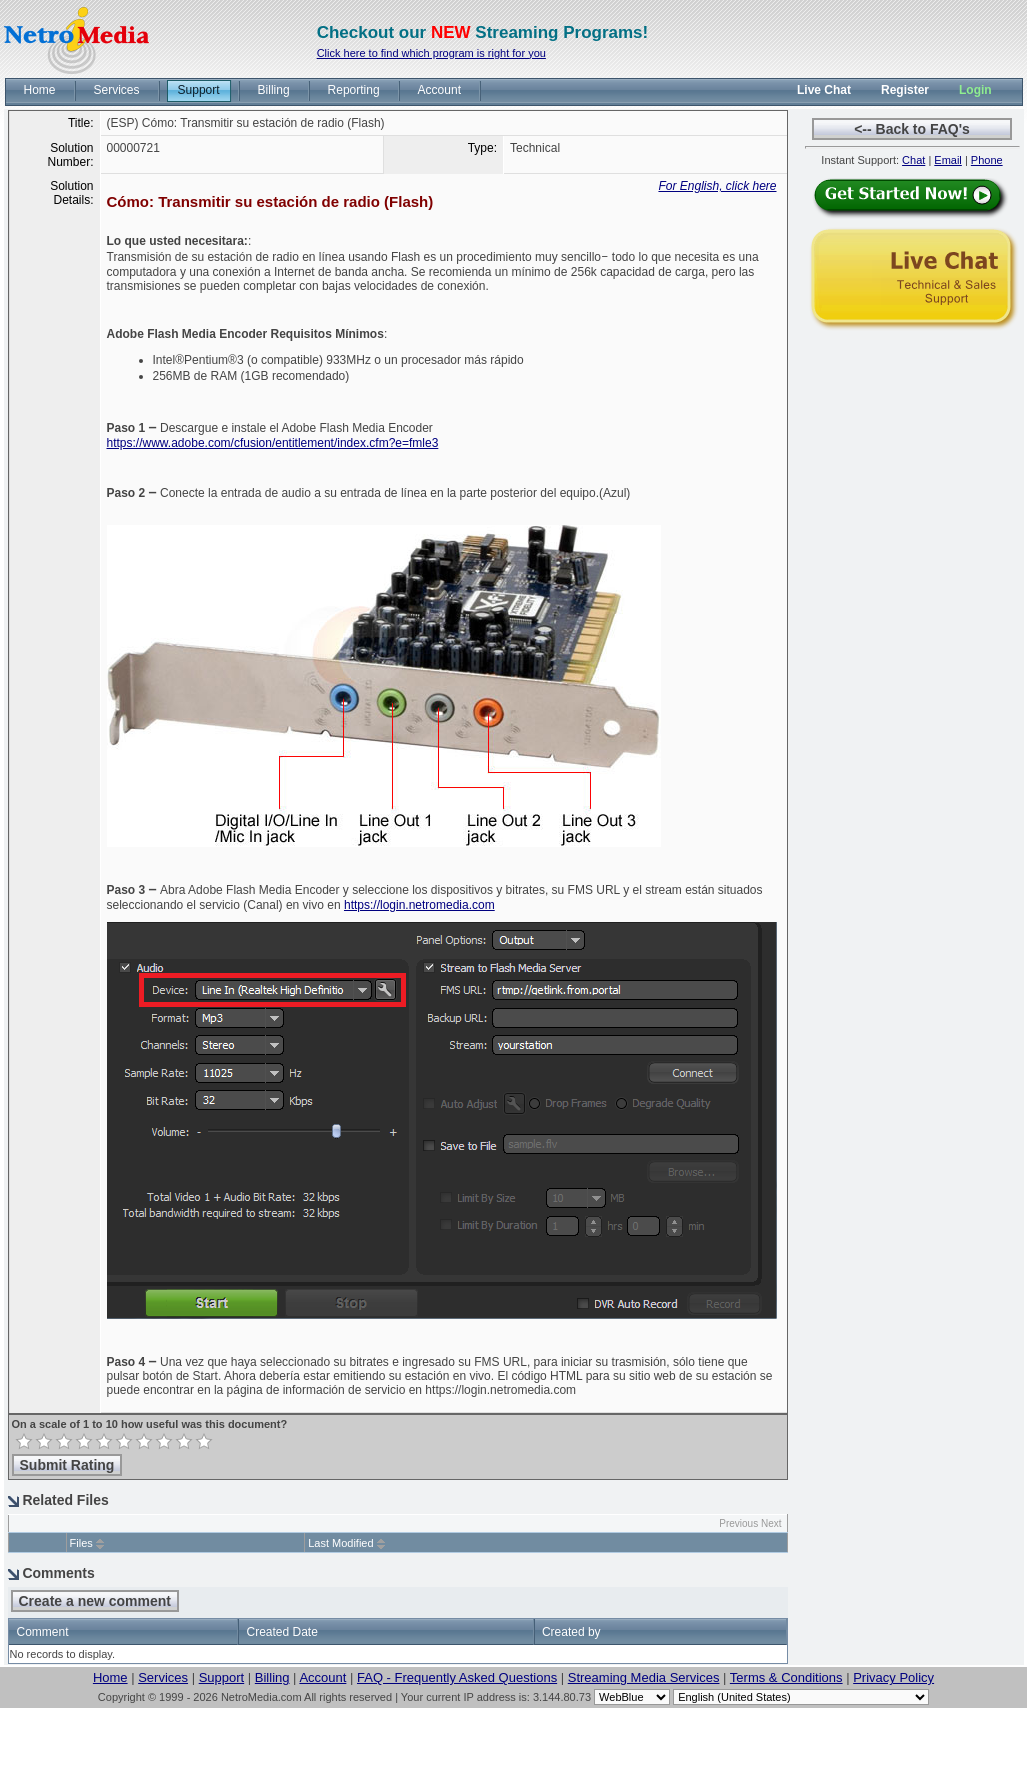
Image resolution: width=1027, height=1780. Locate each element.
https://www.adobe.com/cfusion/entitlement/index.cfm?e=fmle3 (273, 443)
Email (948, 160)
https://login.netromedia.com (419, 905)
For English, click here (717, 186)
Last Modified (340, 1543)
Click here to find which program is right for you (431, 53)
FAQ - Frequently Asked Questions (457, 1677)
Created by (571, 1632)
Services (163, 1677)
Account (322, 1677)
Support (222, 1677)
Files (81, 1543)
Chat (913, 160)
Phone (987, 160)
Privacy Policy (893, 1677)
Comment (43, 1632)
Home (110, 1677)
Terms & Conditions (786, 1677)
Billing (272, 1677)
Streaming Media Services (644, 1677)
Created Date (281, 1632)
